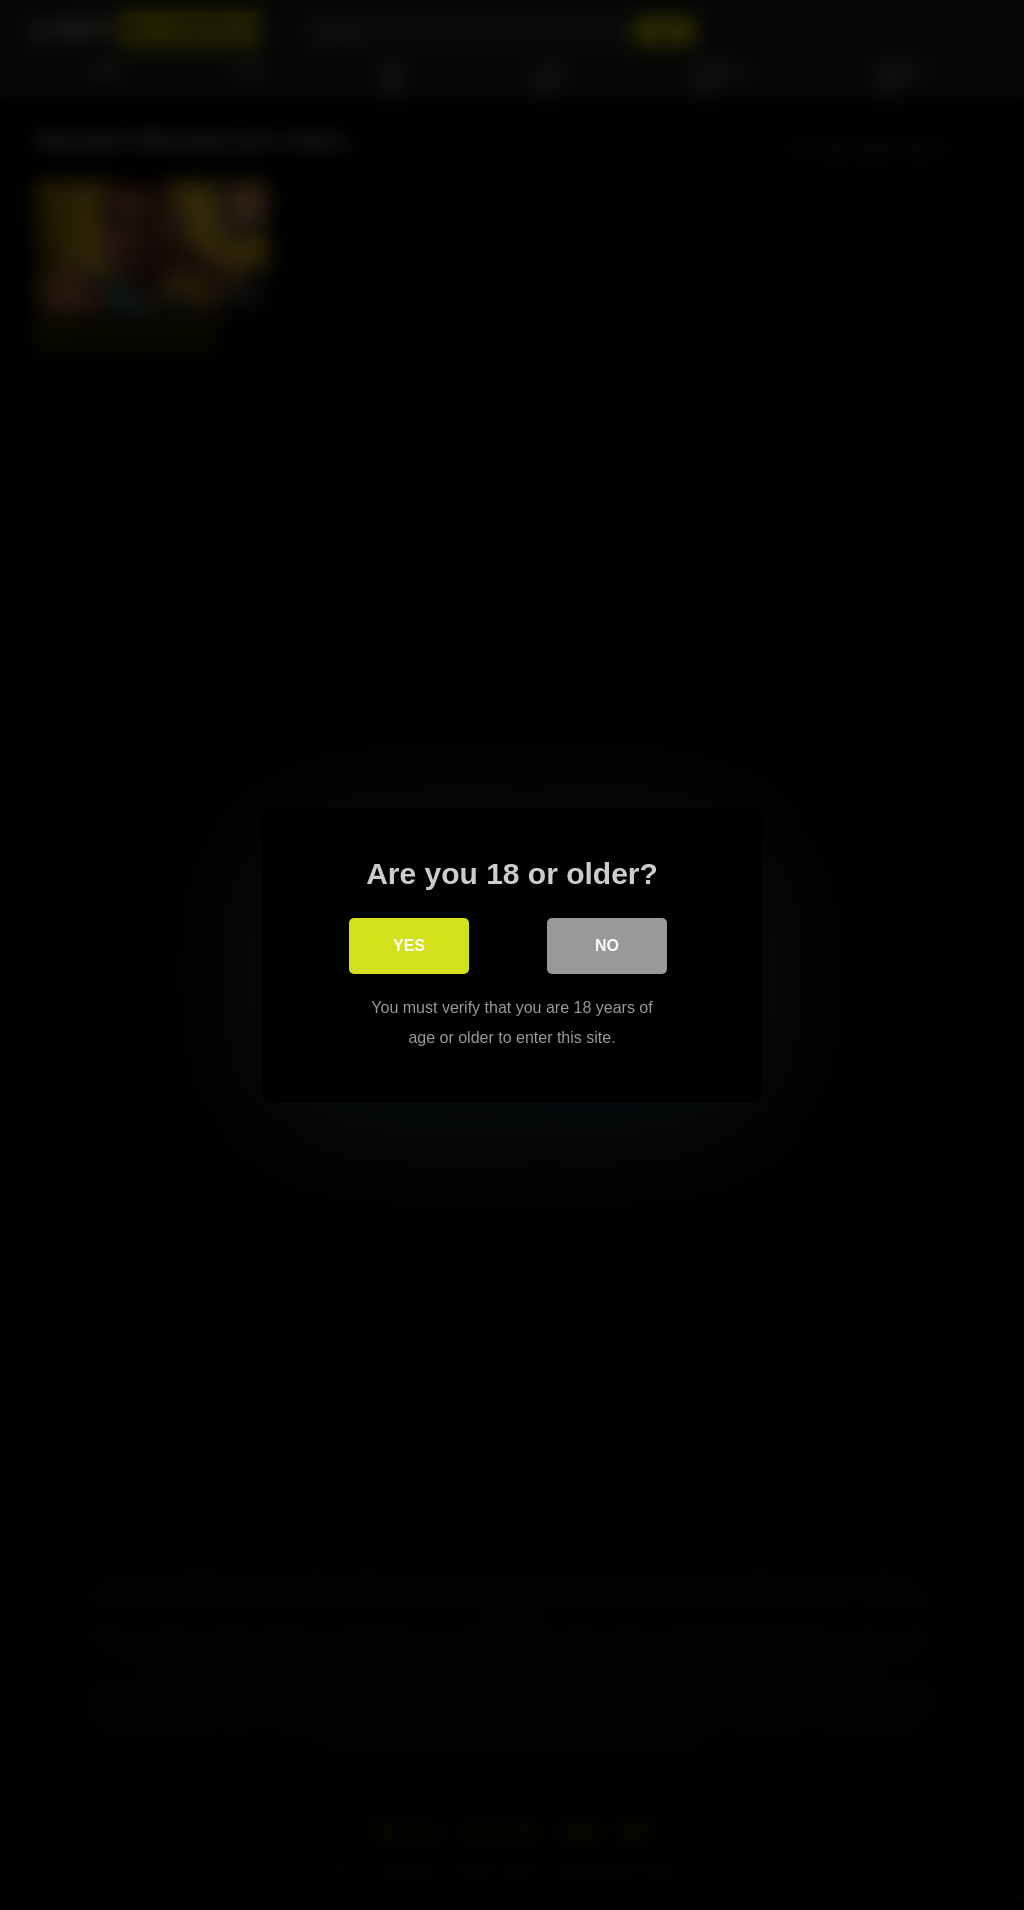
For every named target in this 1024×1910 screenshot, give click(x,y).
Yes (409, 945)
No (607, 945)
